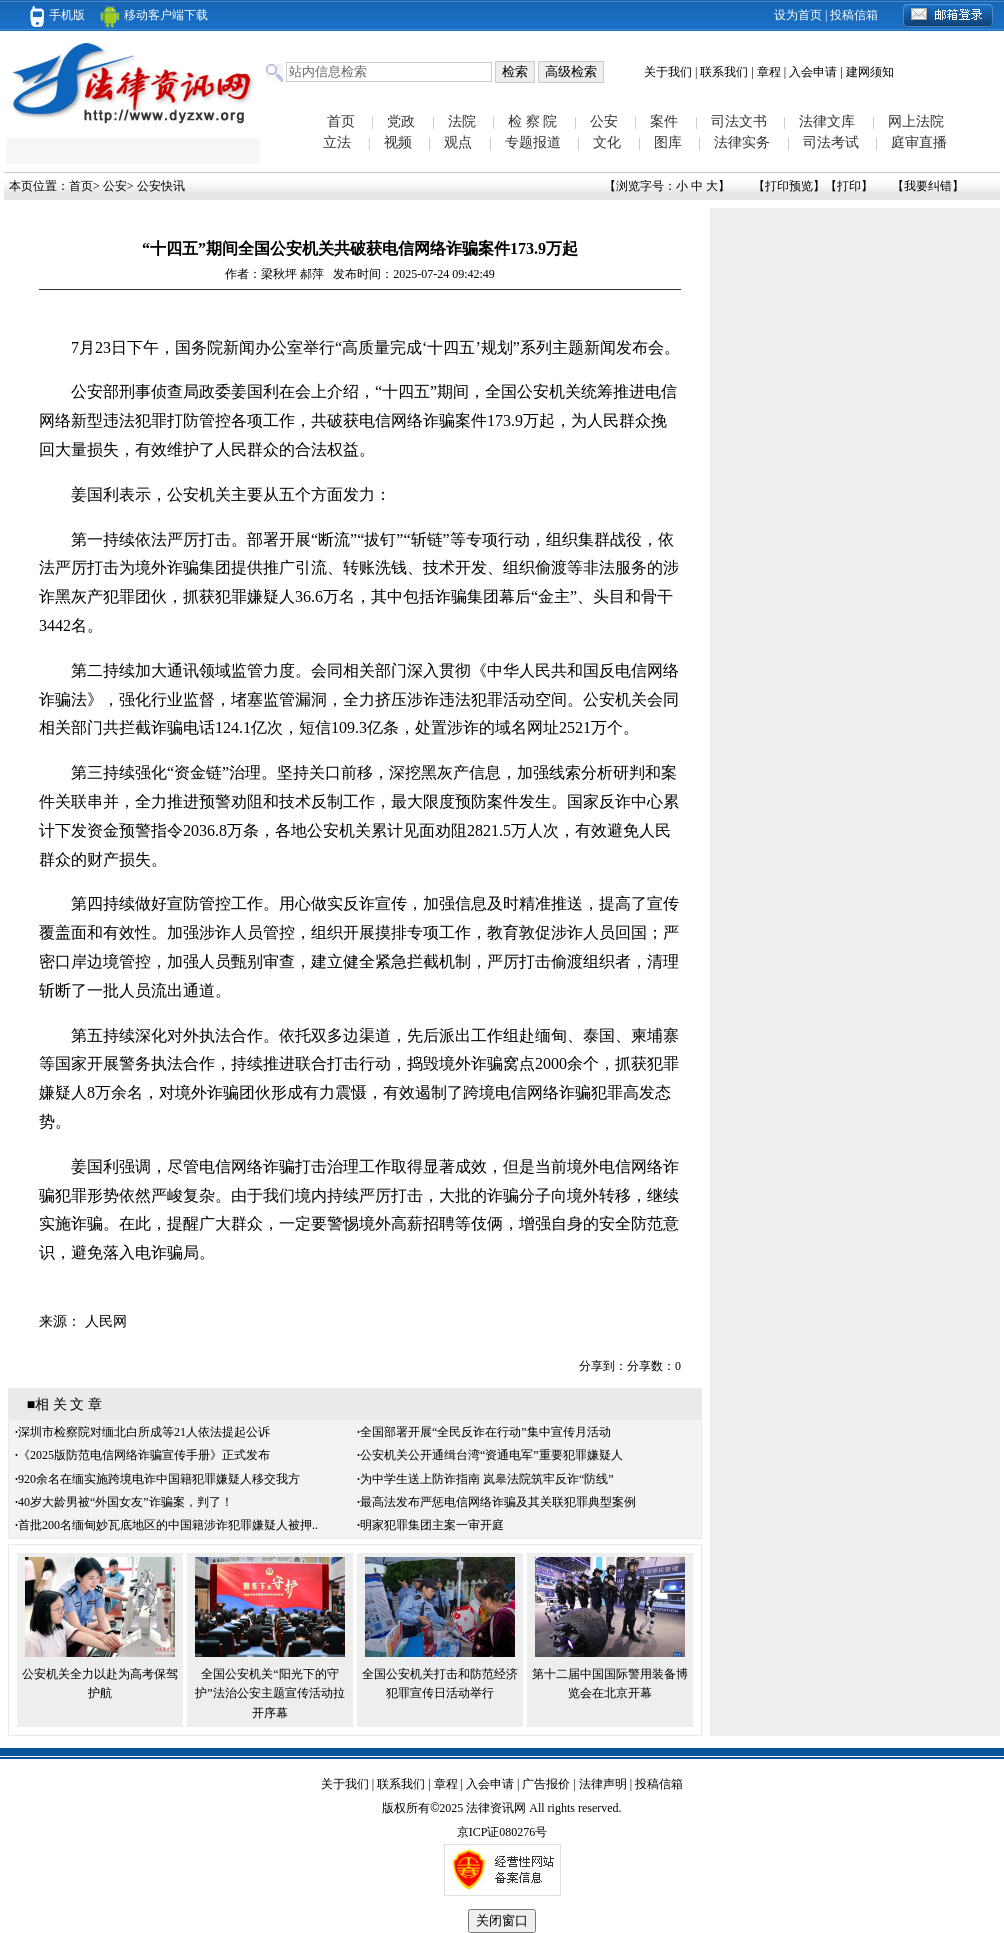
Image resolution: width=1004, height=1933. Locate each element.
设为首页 (798, 15)
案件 (664, 121)
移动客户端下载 (154, 15)
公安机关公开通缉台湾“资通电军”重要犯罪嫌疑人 (491, 1455)
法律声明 (603, 1784)
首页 (341, 121)
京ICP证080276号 (502, 1832)
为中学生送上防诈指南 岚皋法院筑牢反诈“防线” (487, 1479)
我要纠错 (928, 186)
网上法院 (916, 121)
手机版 (57, 15)
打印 (849, 186)
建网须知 (870, 72)
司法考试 (831, 142)
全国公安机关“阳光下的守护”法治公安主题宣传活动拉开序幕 (269, 1693)
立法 (337, 142)
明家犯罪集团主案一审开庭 (432, 1525)
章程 (769, 72)
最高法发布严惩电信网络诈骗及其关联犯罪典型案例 (498, 1502)
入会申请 (813, 72)
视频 (398, 142)
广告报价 (546, 1784)
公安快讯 (161, 186)
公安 (604, 121)
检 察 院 (532, 121)
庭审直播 (919, 142)
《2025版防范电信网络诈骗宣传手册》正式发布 (144, 1455)
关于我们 (668, 72)
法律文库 (827, 121)
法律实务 (742, 142)
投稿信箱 (854, 15)
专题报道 (533, 142)
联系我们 (724, 72)
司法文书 (739, 121)
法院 (462, 121)
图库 (668, 142)
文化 (607, 142)
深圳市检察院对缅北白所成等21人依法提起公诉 (144, 1432)
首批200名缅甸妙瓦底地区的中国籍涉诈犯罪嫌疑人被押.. (168, 1525)
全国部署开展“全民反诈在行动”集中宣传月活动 (485, 1432)
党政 (401, 121)
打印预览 (789, 186)
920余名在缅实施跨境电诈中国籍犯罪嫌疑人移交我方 (159, 1479)
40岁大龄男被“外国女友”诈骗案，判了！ (125, 1502)
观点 (458, 142)
